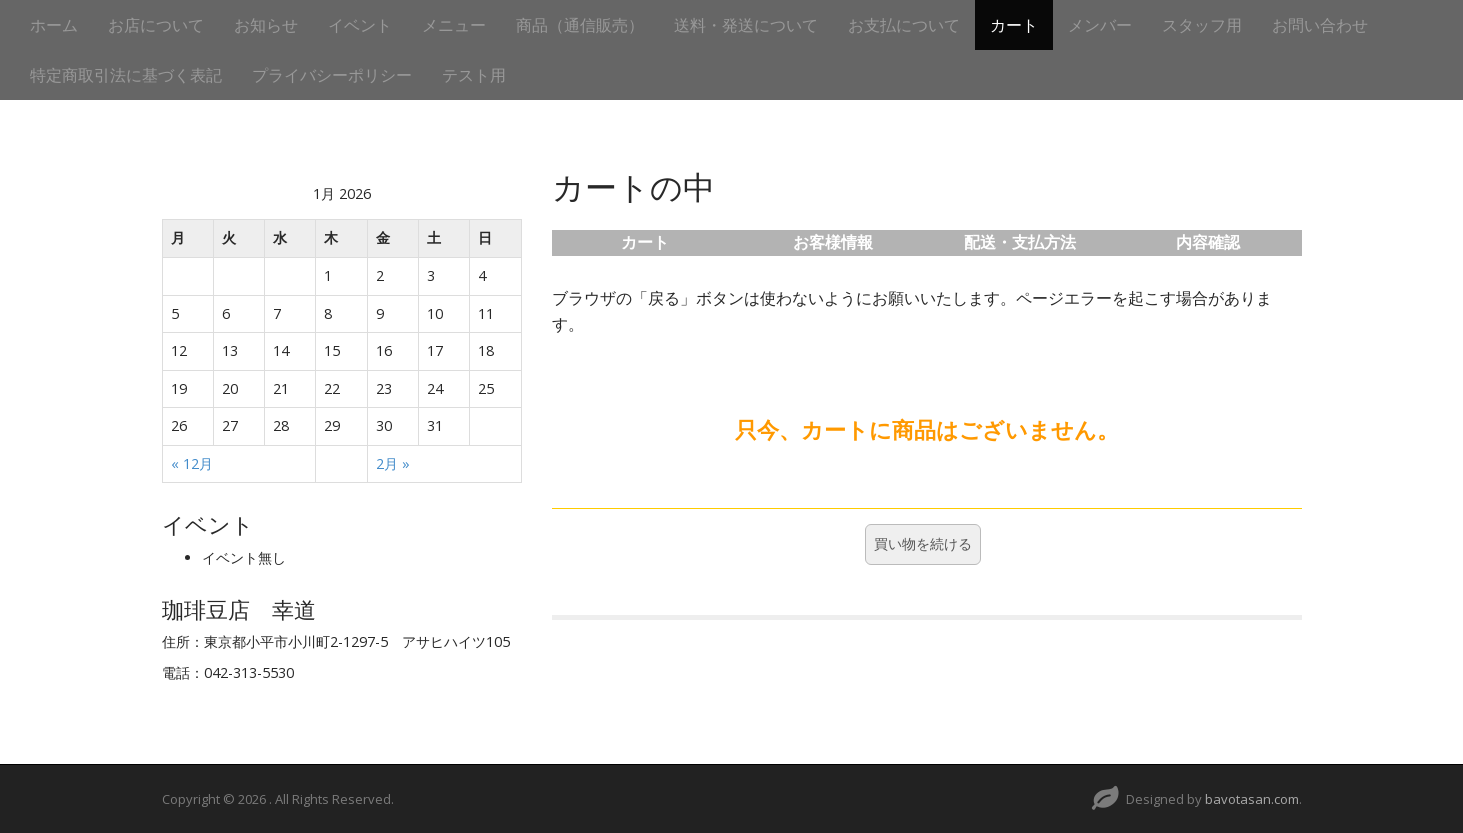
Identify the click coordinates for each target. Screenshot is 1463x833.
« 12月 (192, 463)
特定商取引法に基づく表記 (126, 75)
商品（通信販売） (580, 25)
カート (1014, 25)
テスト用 (474, 75)
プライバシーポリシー (332, 75)
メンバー (1100, 25)
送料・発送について (746, 25)
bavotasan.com (1252, 799)
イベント (360, 25)
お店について (156, 25)
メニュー (454, 25)
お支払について (904, 25)
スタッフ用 (1202, 25)
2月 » (393, 463)
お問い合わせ (1320, 25)
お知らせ (266, 25)
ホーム (54, 25)
